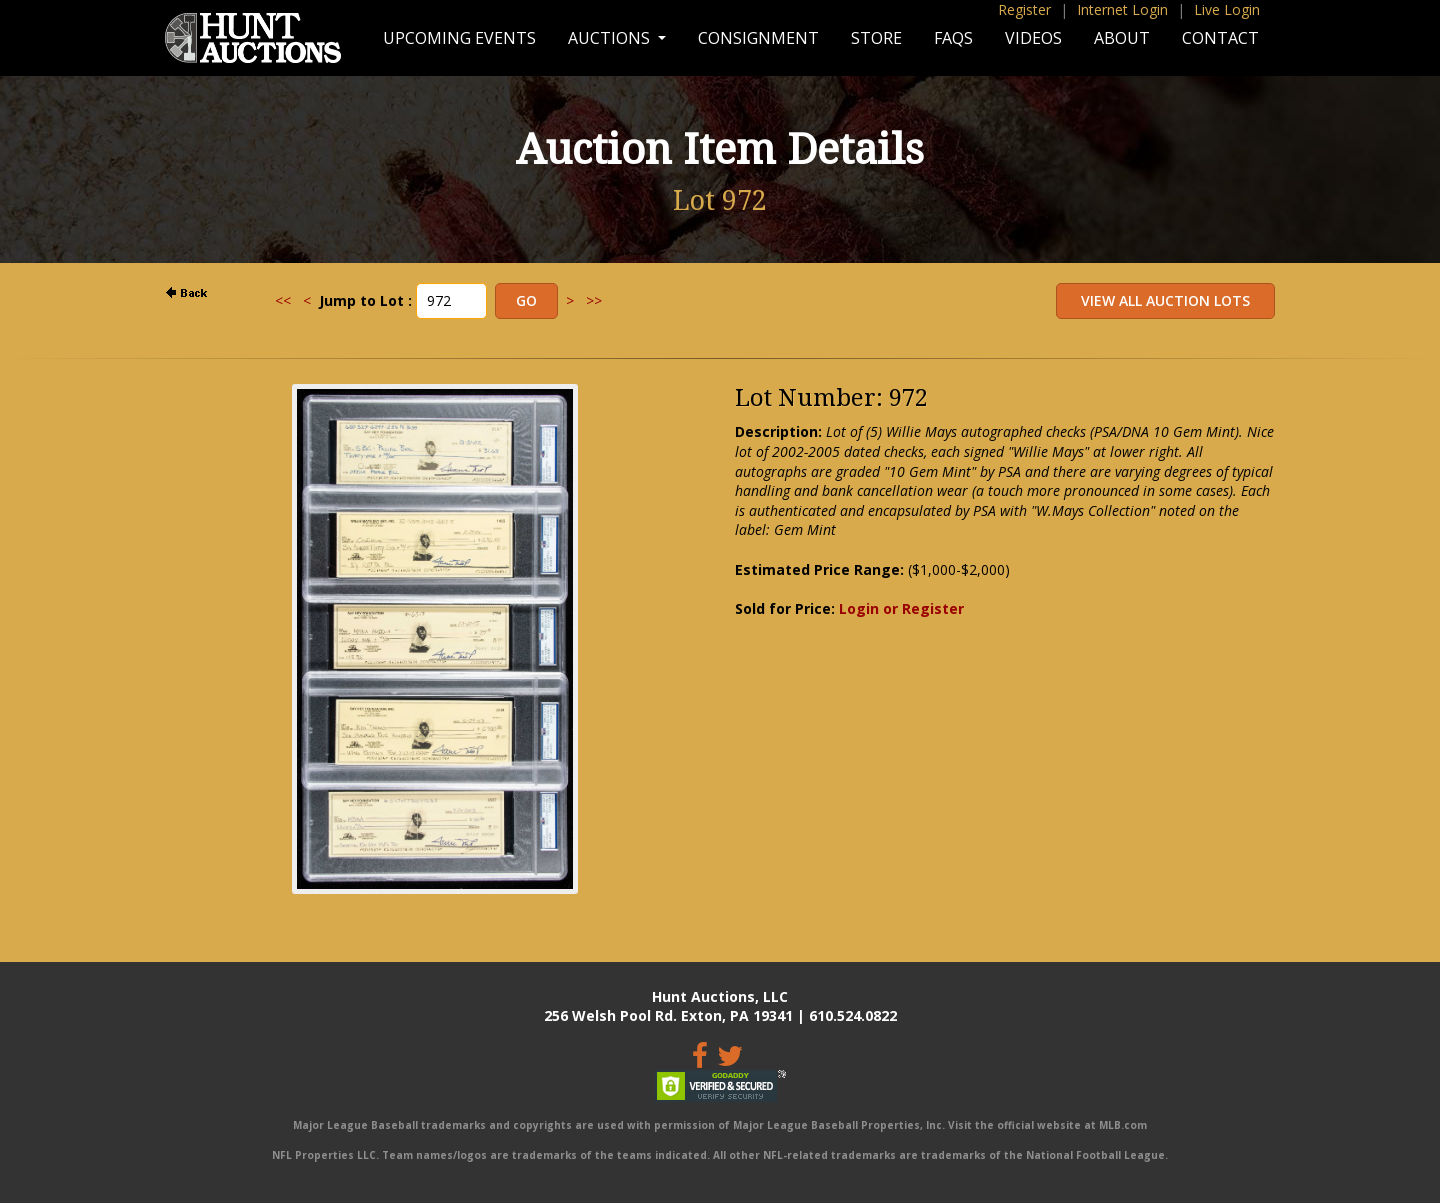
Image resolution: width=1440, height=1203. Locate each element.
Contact (1220, 38)
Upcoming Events (459, 38)
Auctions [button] (611, 38)
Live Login (1227, 9)
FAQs (953, 38)
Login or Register (901, 608)
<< (283, 300)
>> (594, 300)
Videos (1033, 38)
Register (1024, 9)
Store (876, 38)
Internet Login (1122, 9)
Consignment (758, 38)
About (1122, 38)
